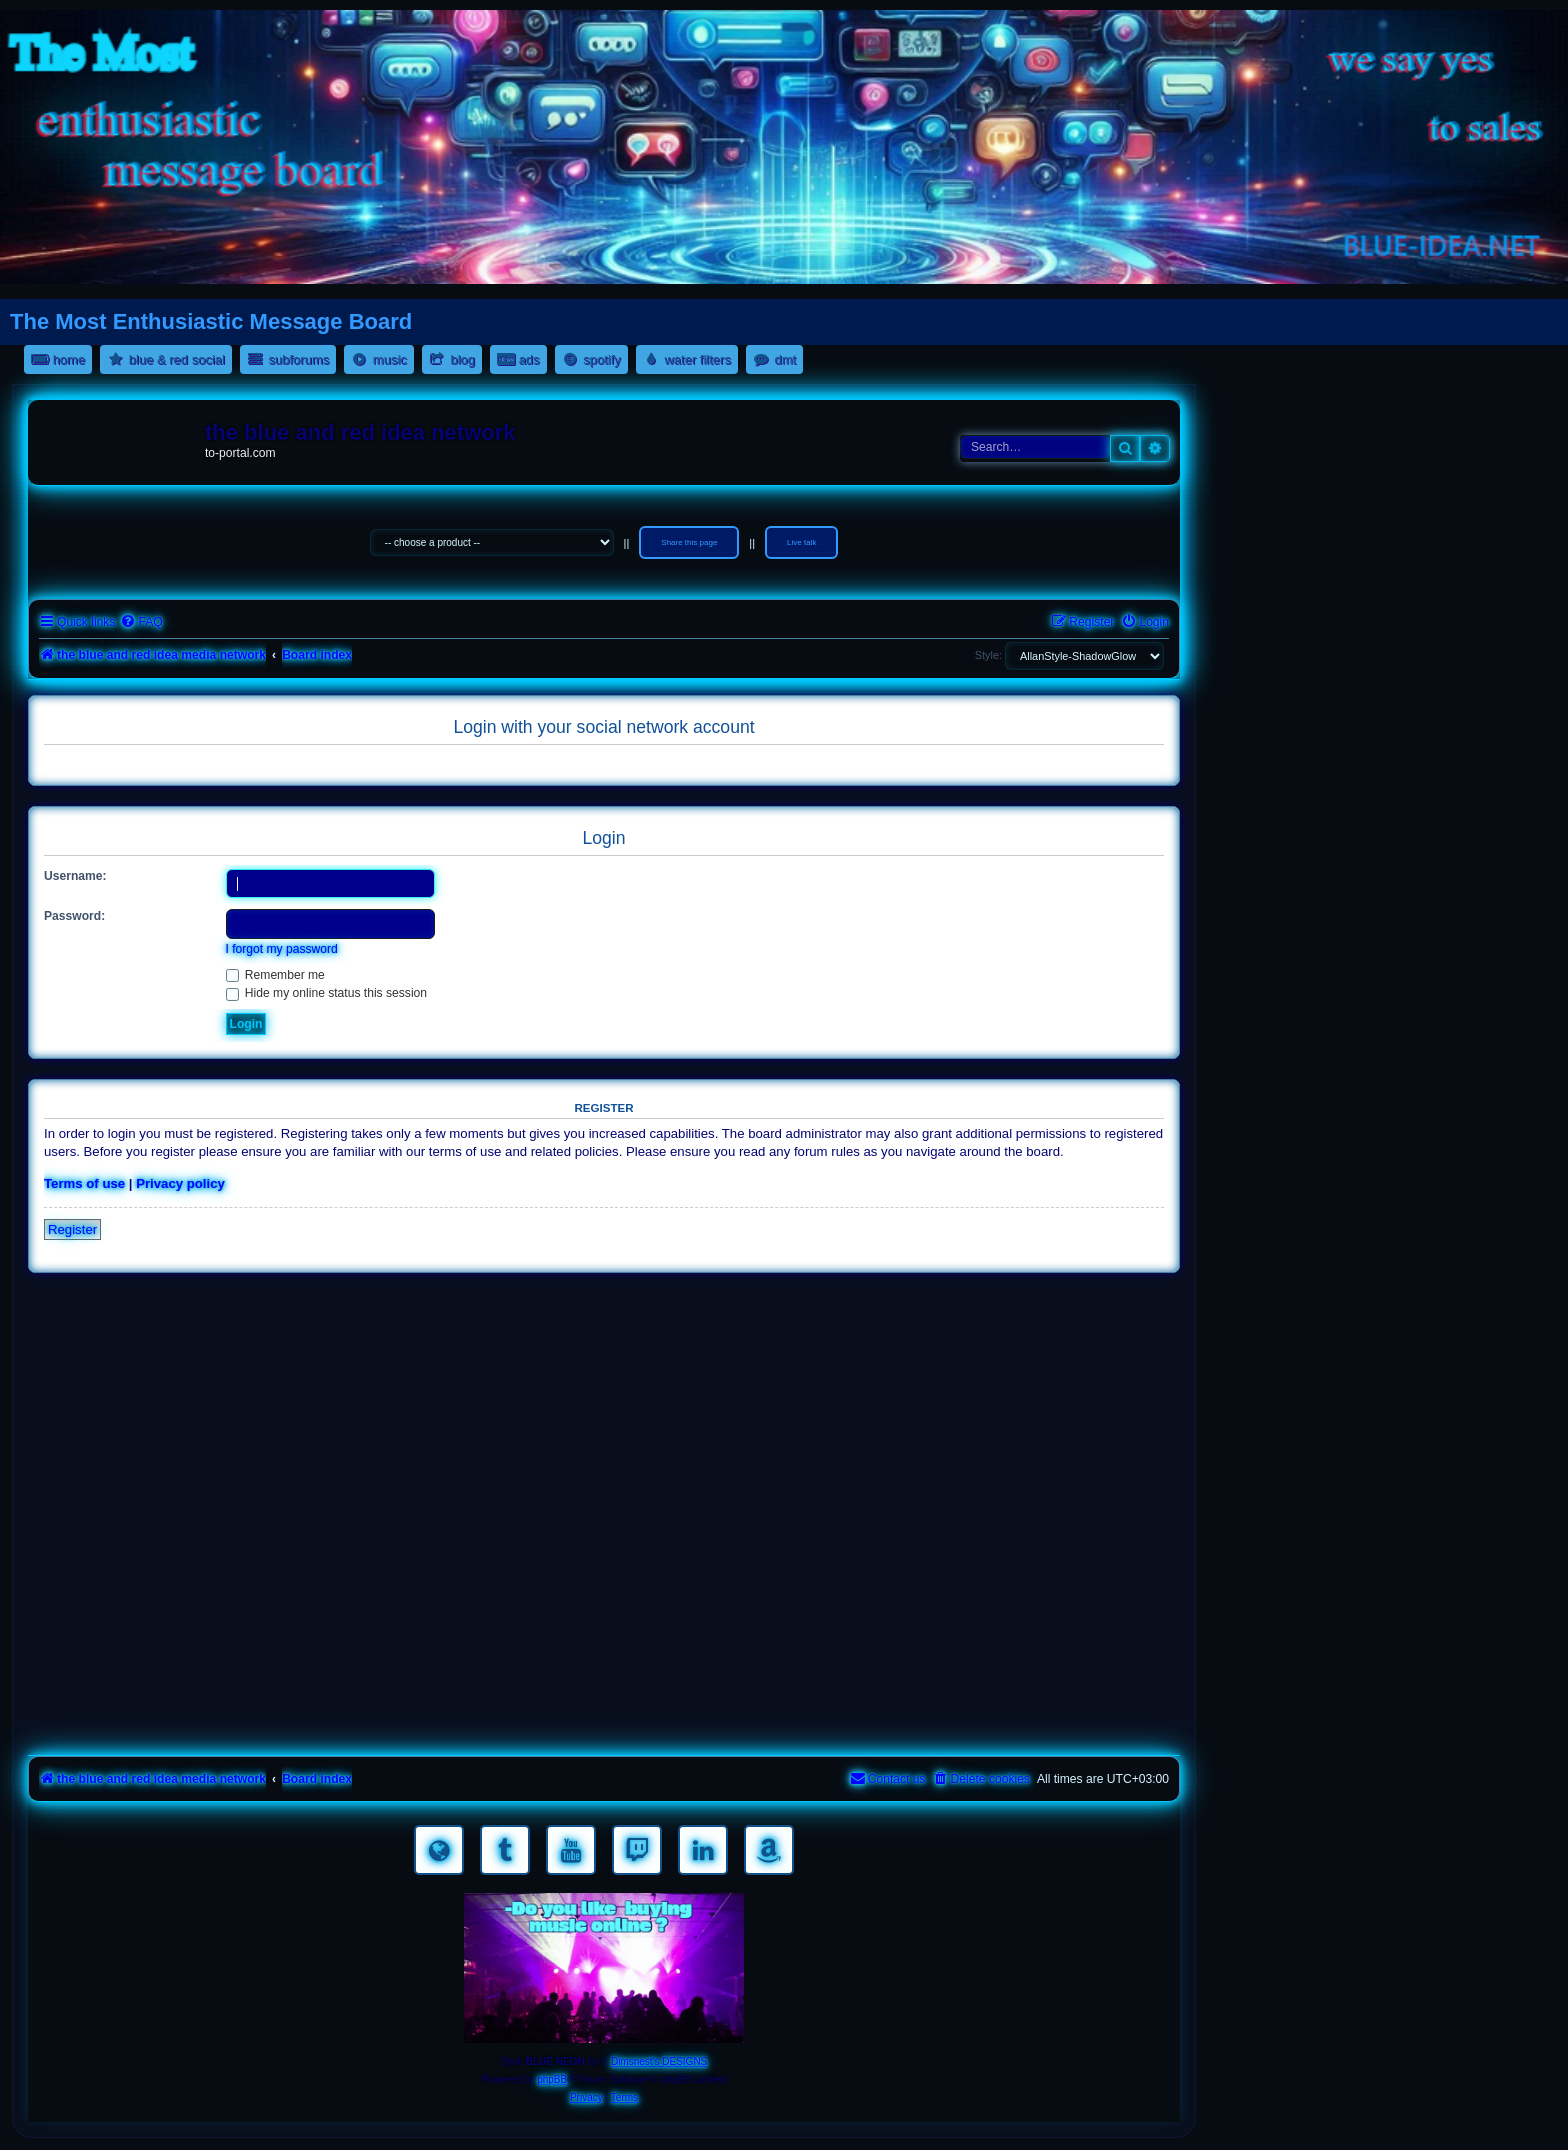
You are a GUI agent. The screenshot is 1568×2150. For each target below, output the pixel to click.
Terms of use (84, 1183)
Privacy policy (180, 1183)
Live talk (801, 542)
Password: (74, 916)
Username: (75, 876)
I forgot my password (282, 949)
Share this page (689, 542)
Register (72, 1229)
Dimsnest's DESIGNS (659, 2061)
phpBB (552, 2079)
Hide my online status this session (327, 993)
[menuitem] (141, 622)
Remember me (275, 975)
